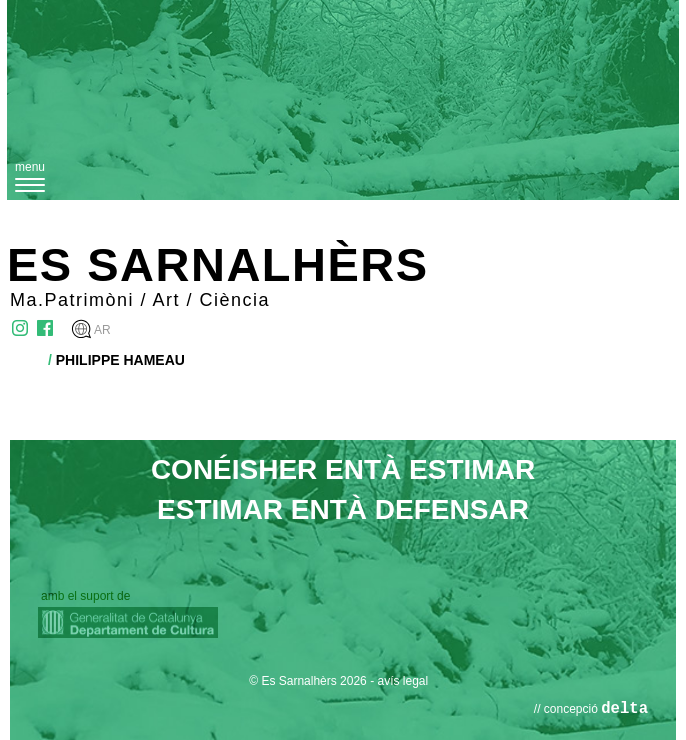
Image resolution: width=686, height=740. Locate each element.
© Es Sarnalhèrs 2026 (308, 681)
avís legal (402, 681)
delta (624, 709)
